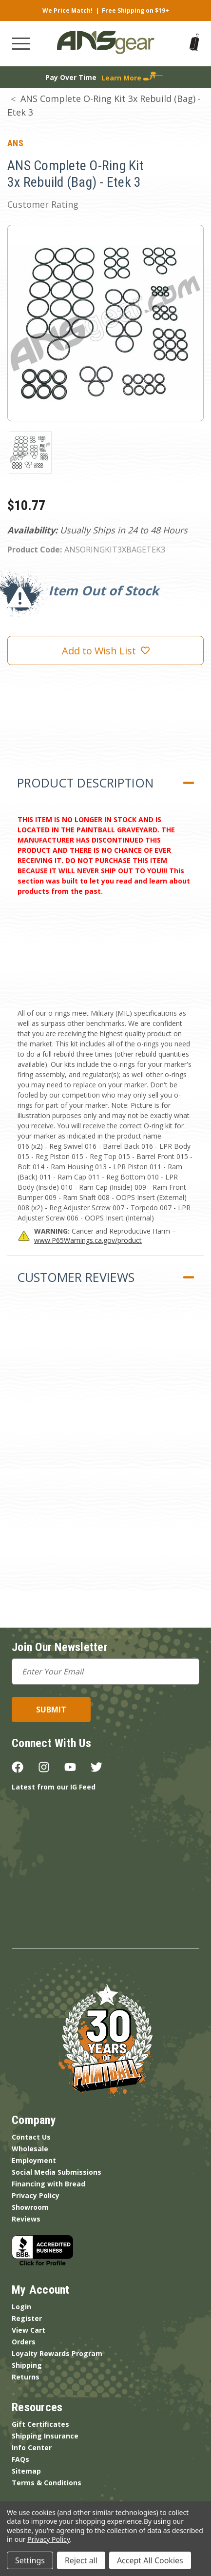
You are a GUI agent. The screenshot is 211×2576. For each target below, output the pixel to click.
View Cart (28, 2330)
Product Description (85, 782)
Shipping (27, 2365)
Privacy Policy (35, 2195)
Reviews (26, 2218)
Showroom (30, 2207)
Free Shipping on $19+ (135, 10)
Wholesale (30, 2148)
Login (21, 2306)
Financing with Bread (48, 2183)
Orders (24, 2341)
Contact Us (31, 2137)
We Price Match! (67, 10)
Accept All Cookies (150, 2560)
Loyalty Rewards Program (57, 2353)
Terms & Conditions (46, 2482)
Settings (30, 2560)
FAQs (20, 2459)
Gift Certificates (40, 2424)
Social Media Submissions (56, 2172)
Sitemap (26, 2471)
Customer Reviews (75, 1277)
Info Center (32, 2447)
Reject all (81, 2560)
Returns (25, 2376)
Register (27, 2318)
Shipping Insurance (45, 2435)
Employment (34, 2160)
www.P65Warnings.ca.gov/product (88, 1240)
